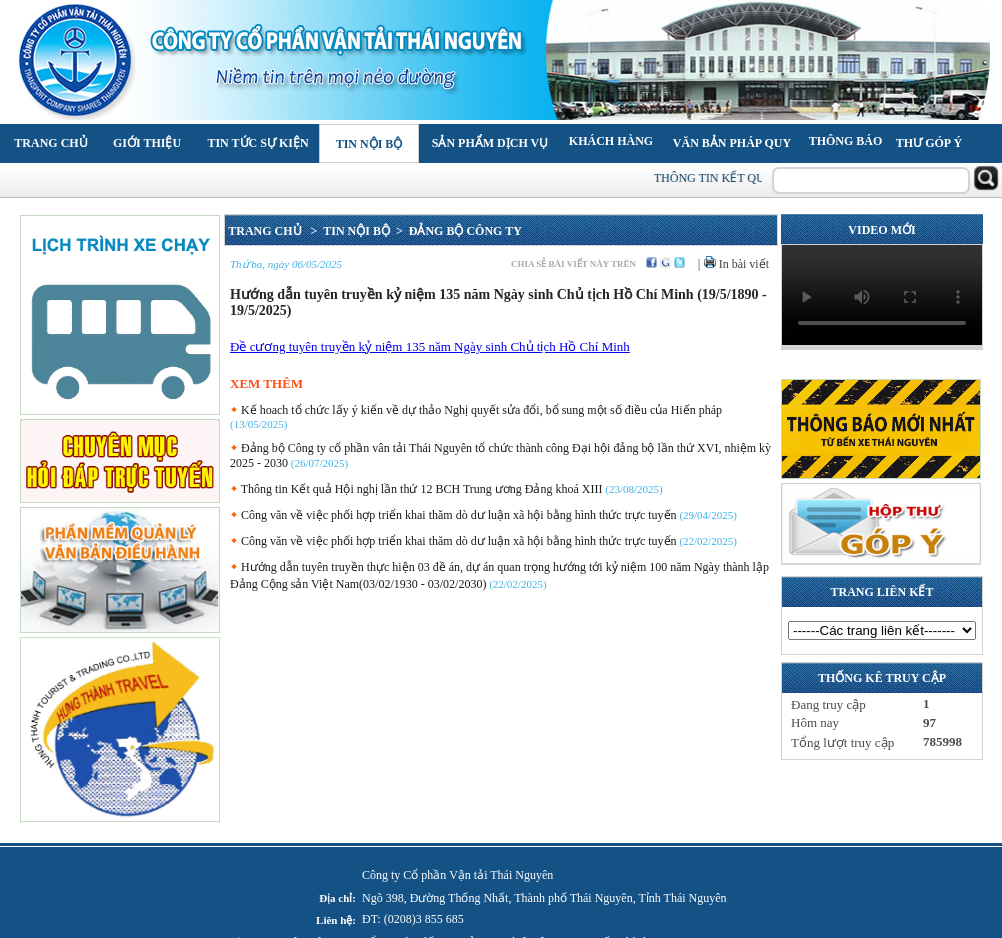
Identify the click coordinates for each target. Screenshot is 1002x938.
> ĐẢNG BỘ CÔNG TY (456, 231)
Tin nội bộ (369, 144)
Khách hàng (611, 141)
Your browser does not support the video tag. (882, 295)
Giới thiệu (147, 143)
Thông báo (846, 141)
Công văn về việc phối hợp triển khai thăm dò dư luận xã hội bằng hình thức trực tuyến (453, 515)
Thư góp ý (929, 143)
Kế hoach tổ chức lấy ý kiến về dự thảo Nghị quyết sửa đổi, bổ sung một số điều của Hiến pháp (476, 410)
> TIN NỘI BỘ (347, 231)
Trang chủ (50, 143)
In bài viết (736, 264)
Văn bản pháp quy (732, 143)
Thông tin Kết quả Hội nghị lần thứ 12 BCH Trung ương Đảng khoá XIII (416, 489)
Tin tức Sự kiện (257, 143)
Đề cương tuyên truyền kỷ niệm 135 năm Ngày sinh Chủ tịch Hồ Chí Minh (430, 346)
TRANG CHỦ (266, 231)
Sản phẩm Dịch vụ (490, 143)
